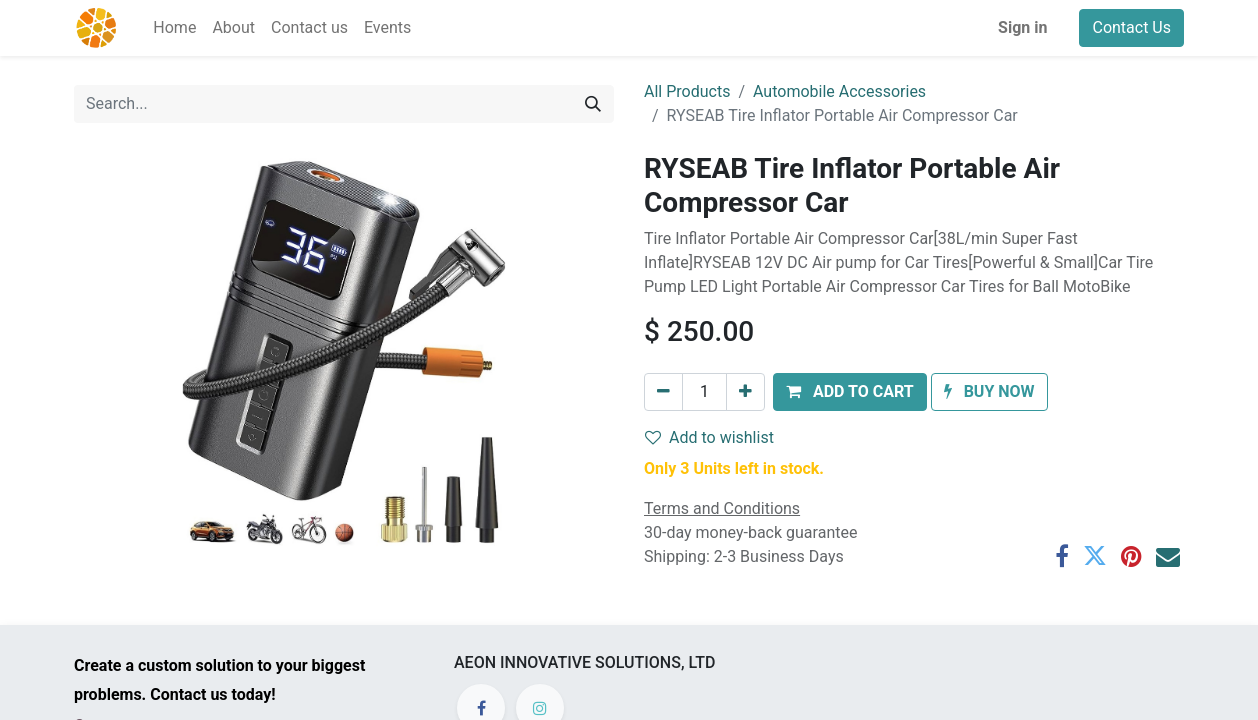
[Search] (593, 104)
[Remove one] (663, 392)
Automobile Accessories (839, 91)
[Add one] (745, 392)
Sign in (1022, 27)
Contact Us (1131, 27)
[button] (850, 392)
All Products (687, 91)
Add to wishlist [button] (709, 437)
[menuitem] (174, 28)
